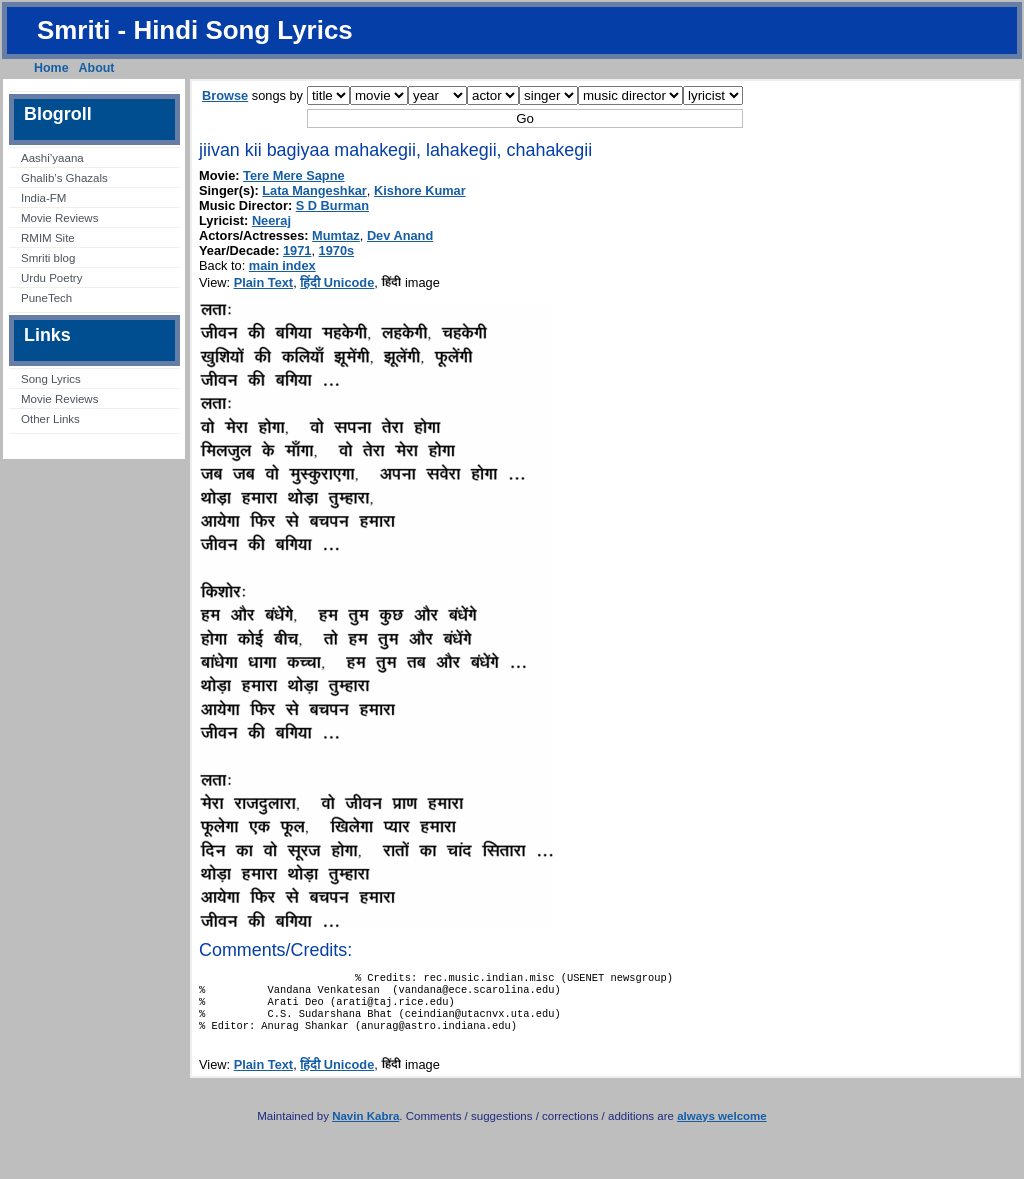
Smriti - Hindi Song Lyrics (195, 30)
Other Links (50, 419)
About (97, 68)
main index (282, 265)
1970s (337, 250)
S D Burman (332, 205)
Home (51, 68)
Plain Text (264, 282)
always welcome (722, 1128)
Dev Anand (400, 235)
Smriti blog (48, 258)
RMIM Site (48, 238)
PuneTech (46, 298)
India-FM (43, 198)
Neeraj (271, 220)
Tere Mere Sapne (293, 175)
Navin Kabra (365, 1128)
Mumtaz (336, 235)
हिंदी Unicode (337, 282)
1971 (297, 250)
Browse (225, 95)
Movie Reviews (59, 218)
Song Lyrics (51, 379)
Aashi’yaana (52, 158)
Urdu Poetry (51, 278)
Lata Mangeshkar (314, 190)
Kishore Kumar (420, 190)
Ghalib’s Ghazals (64, 178)
